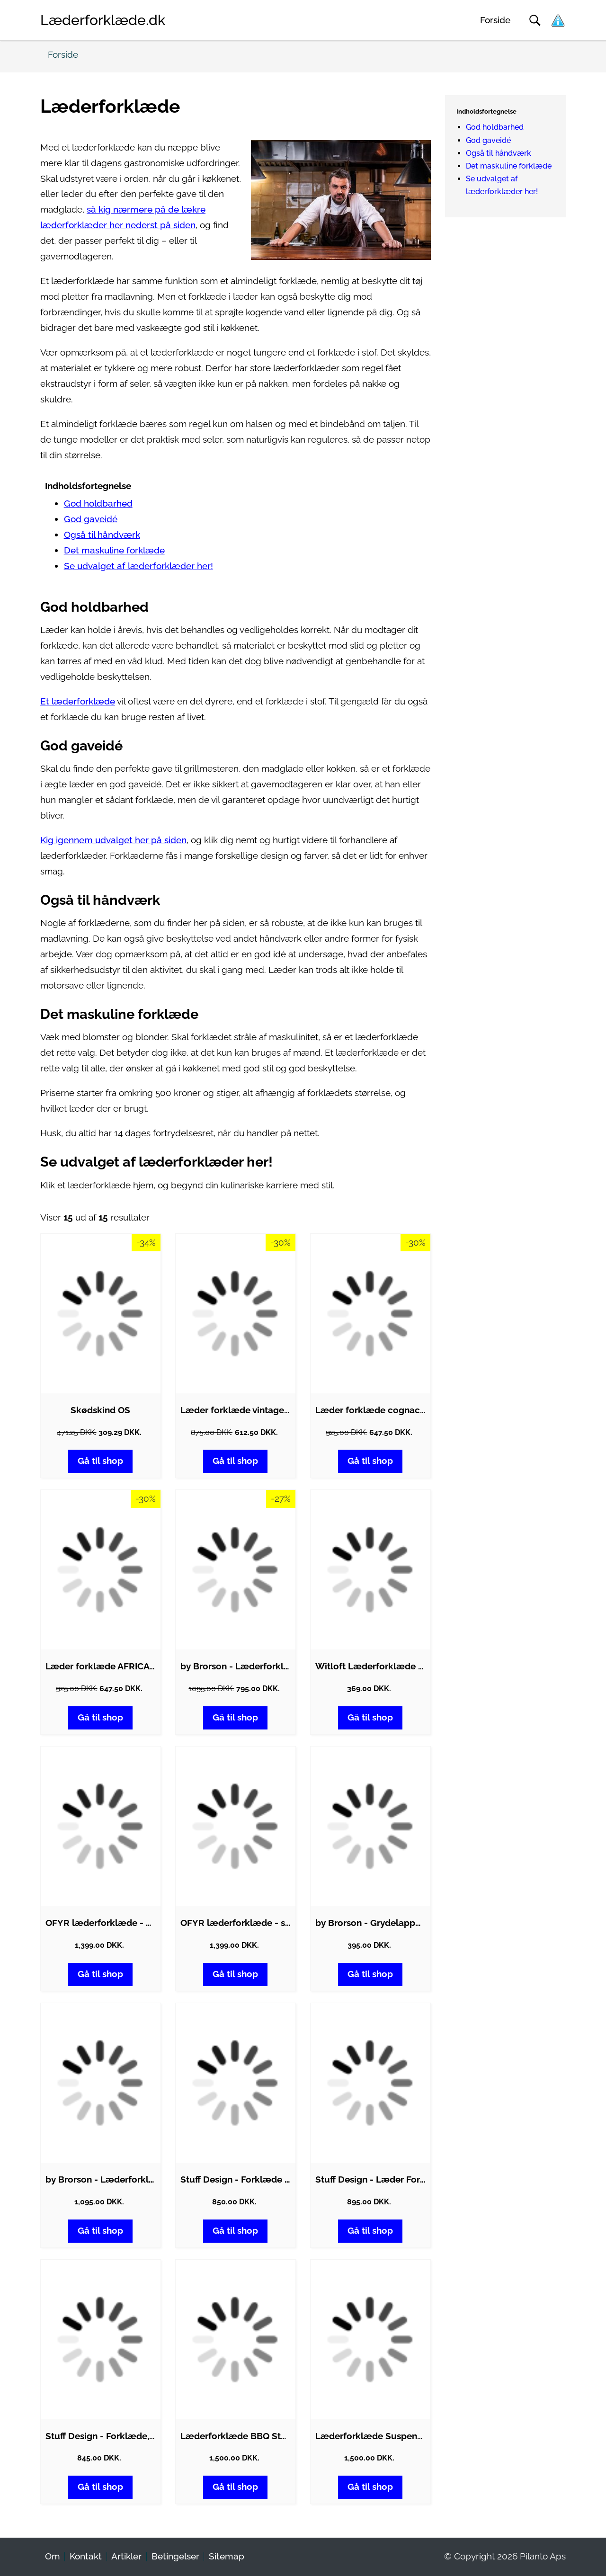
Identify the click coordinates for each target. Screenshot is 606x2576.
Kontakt (86, 2556)
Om (52, 2556)
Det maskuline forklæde (114, 550)
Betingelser (175, 2556)
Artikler (126, 2556)
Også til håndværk (102, 534)
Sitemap (226, 2556)
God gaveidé (90, 519)
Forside (495, 20)
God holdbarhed (98, 503)
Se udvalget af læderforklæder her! (138, 566)
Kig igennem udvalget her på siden (113, 840)
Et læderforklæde (77, 701)
